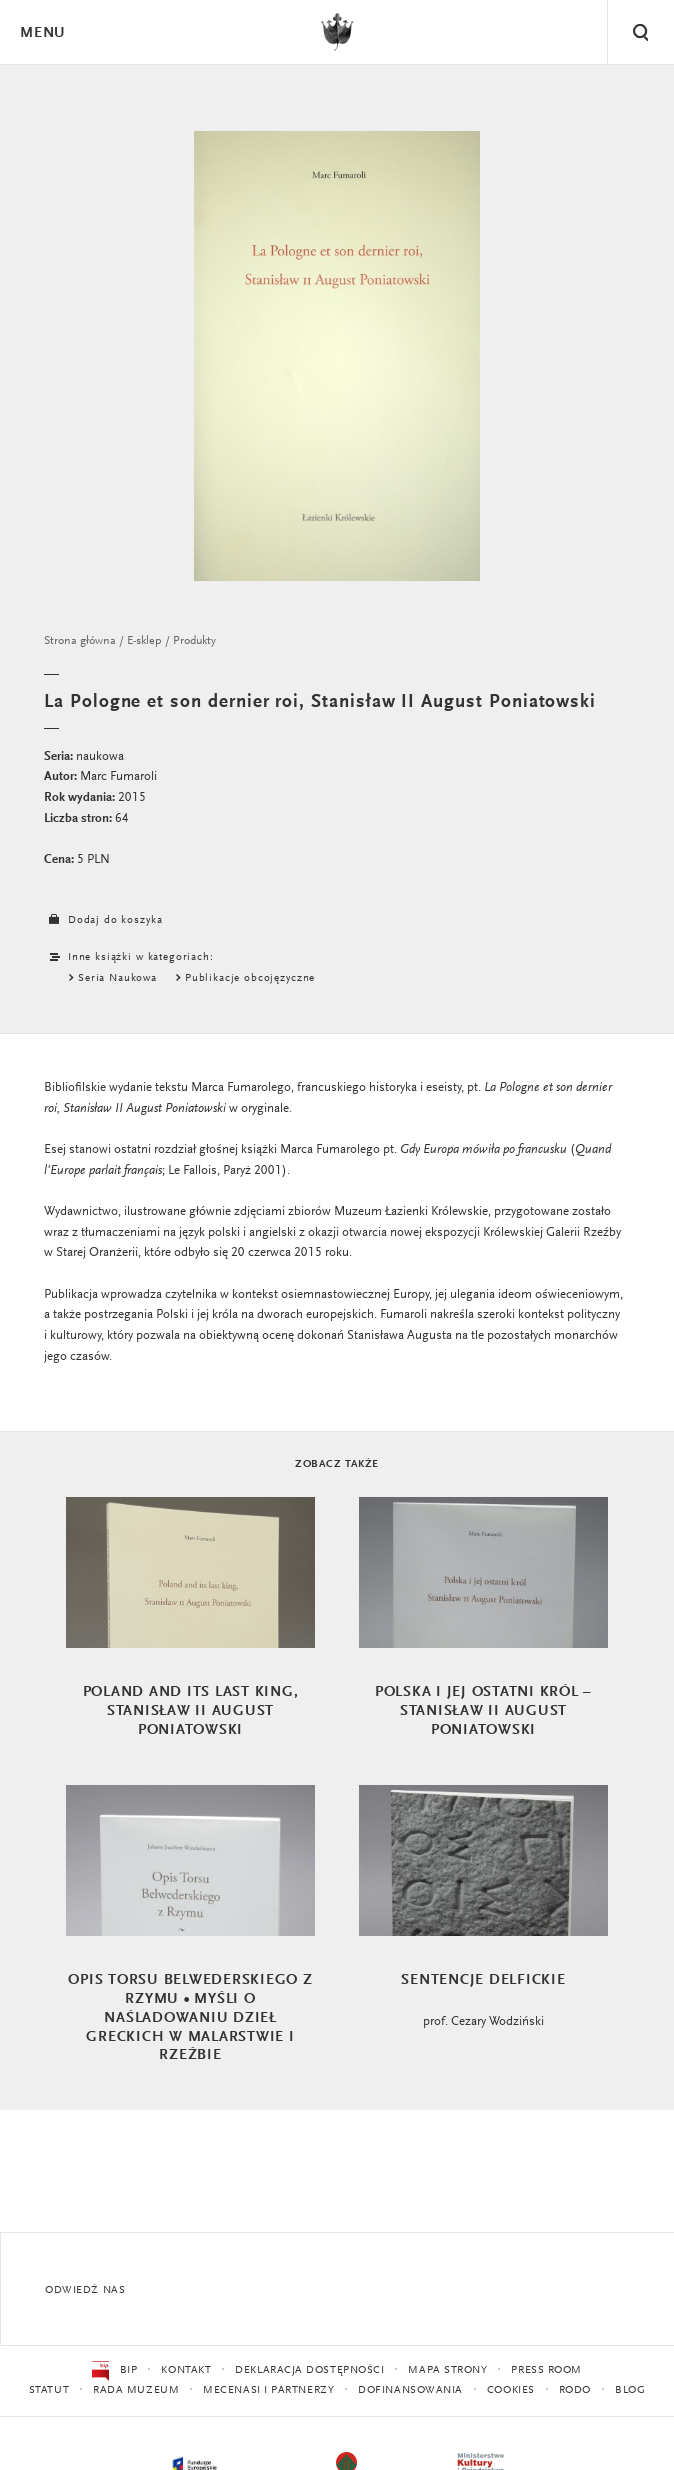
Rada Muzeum (136, 2390)
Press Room (546, 2370)
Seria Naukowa (117, 978)
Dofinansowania (410, 2390)
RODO (575, 2390)
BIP (114, 2371)
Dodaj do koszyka (103, 920)
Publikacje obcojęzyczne (250, 978)
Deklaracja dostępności (309, 2370)
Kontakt (186, 2370)
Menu (42, 33)
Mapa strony (447, 2370)
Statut (49, 2390)
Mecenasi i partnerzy (268, 2390)
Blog (630, 2390)
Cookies (511, 2390)
